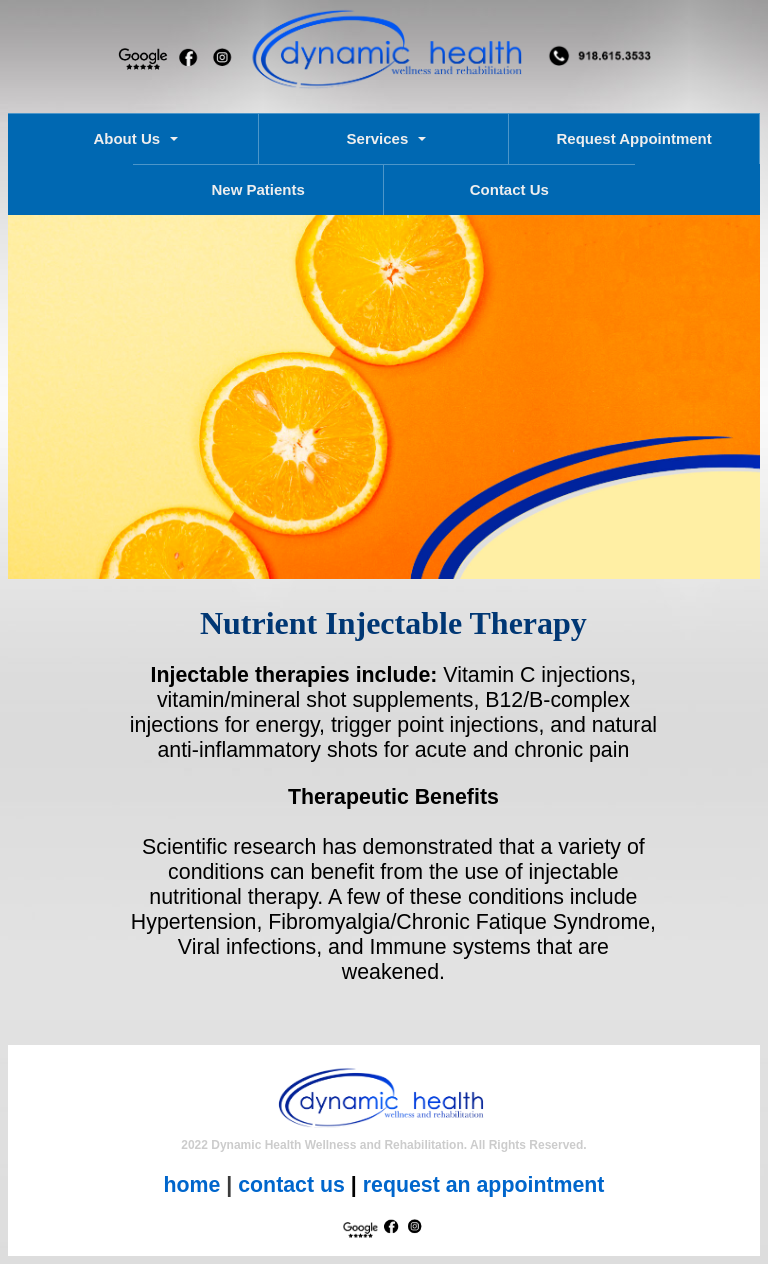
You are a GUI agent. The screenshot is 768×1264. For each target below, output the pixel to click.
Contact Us (509, 189)
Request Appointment (633, 138)
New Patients (257, 189)
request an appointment (484, 1185)
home (192, 1185)
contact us (291, 1185)
